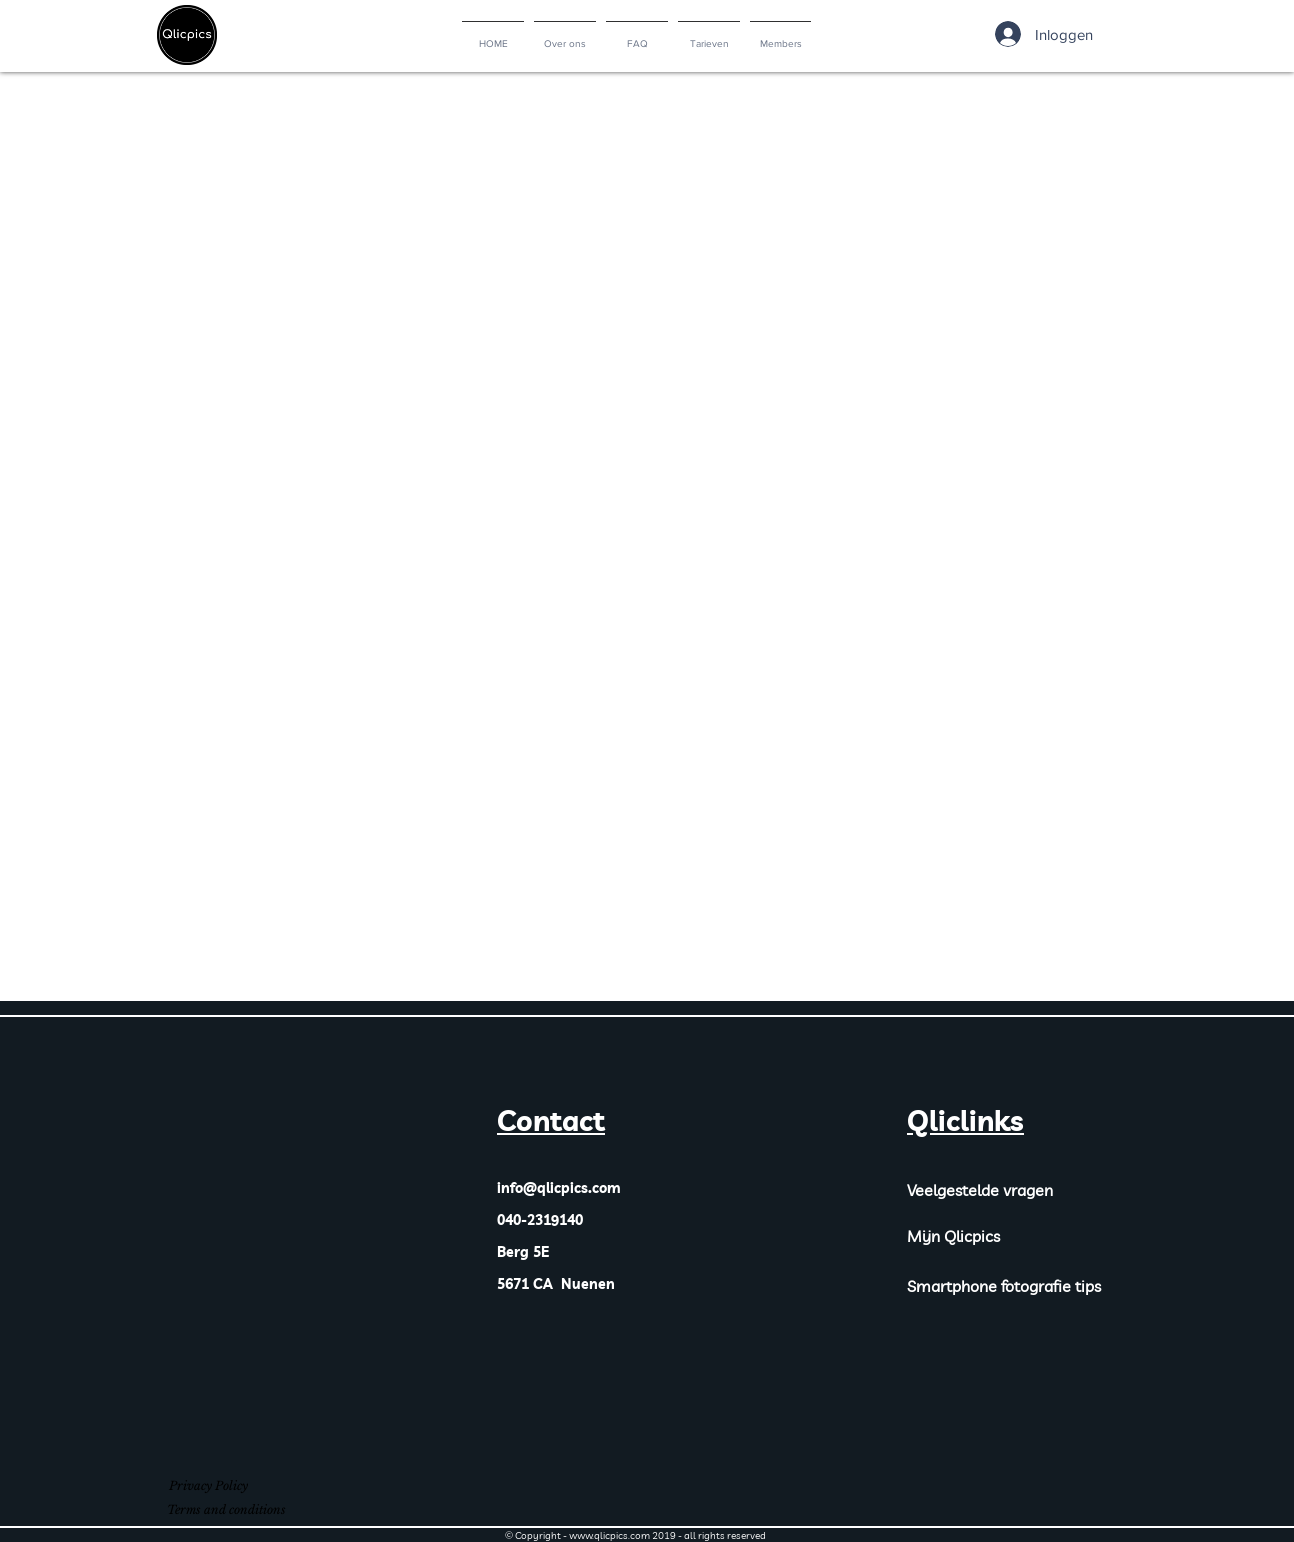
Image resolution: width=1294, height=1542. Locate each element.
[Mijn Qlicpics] (971, 1236)
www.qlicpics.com (609, 1535)
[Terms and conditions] (226, 1510)
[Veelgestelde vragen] (1007, 1190)
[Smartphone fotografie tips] (1017, 1286)
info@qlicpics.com (559, 1188)
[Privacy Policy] (208, 1486)
